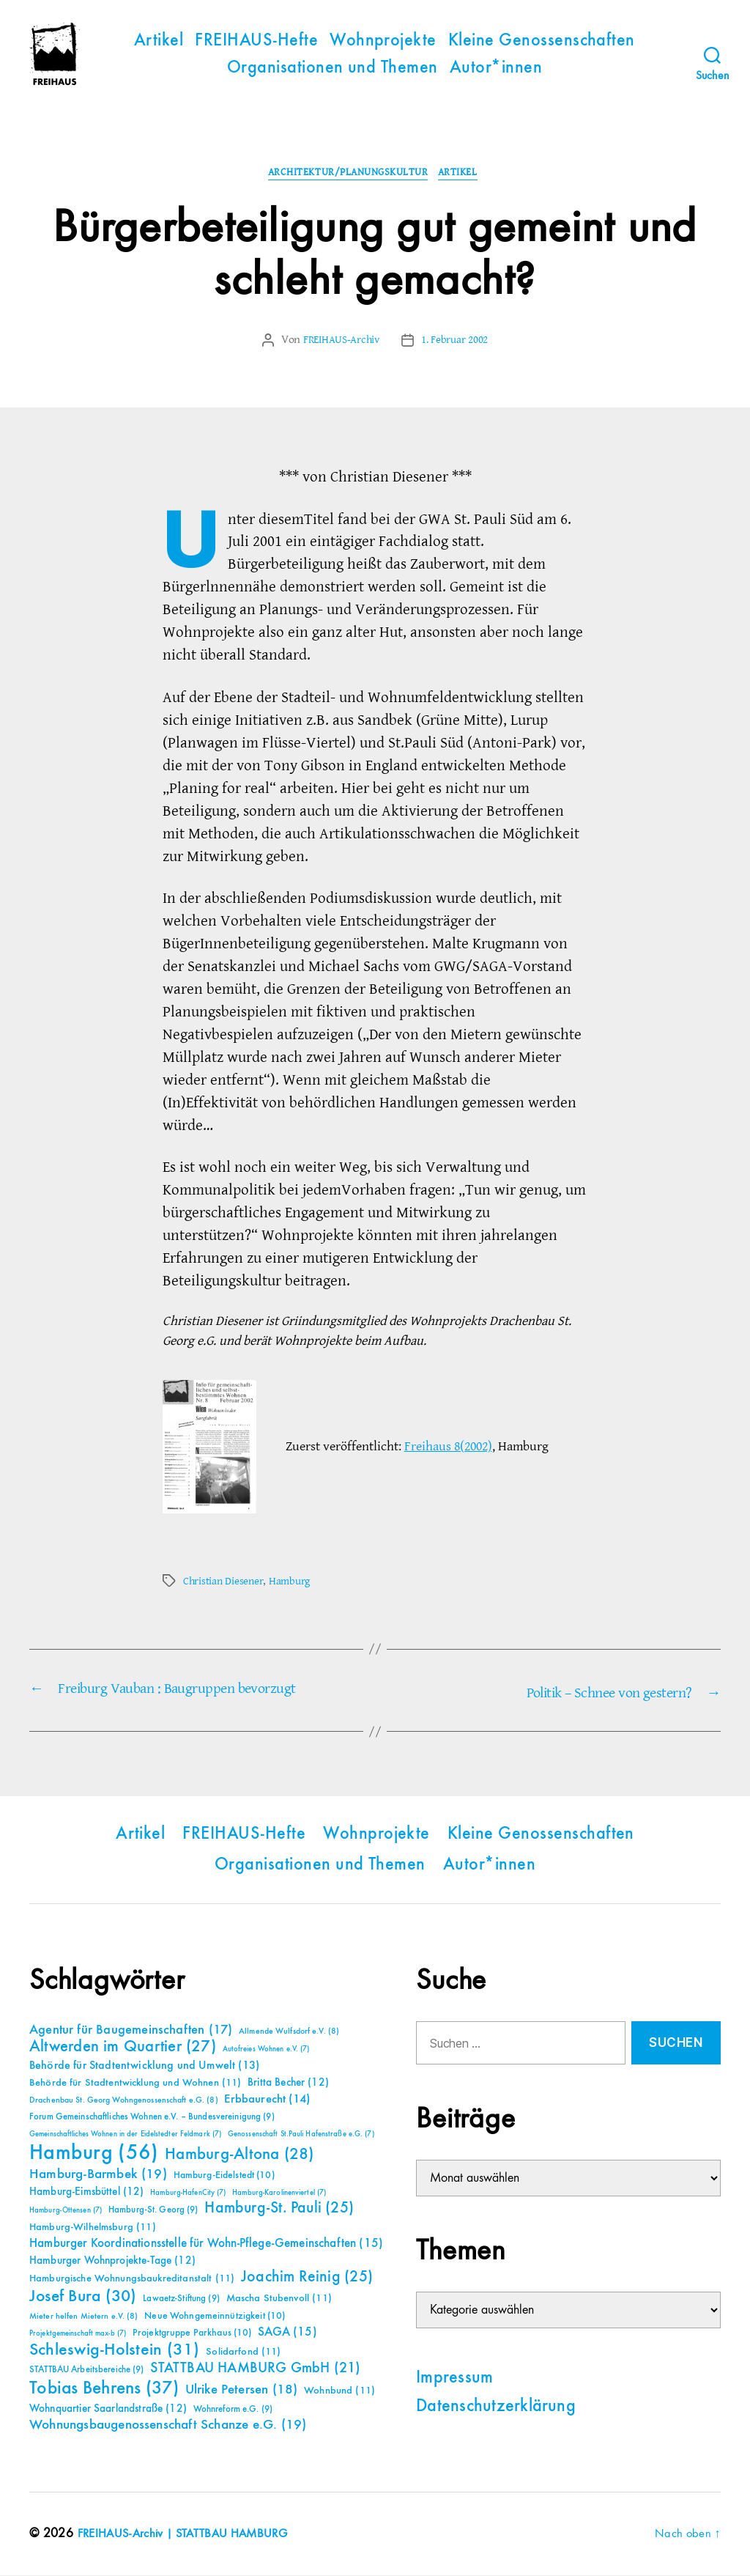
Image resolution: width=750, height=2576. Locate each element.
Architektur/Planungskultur (347, 175)
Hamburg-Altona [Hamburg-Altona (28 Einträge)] (239, 2155)
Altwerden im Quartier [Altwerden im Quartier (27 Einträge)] (122, 2048)
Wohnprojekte (383, 41)
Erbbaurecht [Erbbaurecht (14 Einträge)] (267, 2100)
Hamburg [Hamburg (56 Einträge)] (94, 2154)
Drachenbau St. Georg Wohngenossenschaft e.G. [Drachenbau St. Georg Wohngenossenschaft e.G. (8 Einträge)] (123, 2101)
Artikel (158, 41)
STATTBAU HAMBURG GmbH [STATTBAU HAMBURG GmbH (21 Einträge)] (255, 2369)
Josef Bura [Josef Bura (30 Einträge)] (83, 2297)
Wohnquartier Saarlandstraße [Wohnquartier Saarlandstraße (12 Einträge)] (108, 2409)
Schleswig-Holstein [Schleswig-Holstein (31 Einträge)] (114, 2350)
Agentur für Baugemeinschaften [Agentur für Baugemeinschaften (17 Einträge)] (130, 2030)
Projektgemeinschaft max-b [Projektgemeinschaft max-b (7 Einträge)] (77, 2334)
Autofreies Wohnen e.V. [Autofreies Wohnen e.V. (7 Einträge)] (266, 2049)
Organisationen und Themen (332, 68)
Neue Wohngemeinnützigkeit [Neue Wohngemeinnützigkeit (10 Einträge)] (214, 2316)
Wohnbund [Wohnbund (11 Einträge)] (339, 2391)
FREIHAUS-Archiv (338, 342)
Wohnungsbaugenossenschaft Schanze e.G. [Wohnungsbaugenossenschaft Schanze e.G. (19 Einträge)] (167, 2425)
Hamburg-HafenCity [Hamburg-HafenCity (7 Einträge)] (188, 2193)
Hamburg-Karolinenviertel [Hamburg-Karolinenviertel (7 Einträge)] (279, 2193)
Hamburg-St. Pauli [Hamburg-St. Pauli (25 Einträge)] (279, 2209)
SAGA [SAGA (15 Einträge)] (287, 2333)
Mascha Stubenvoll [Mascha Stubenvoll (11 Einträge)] (279, 2299)
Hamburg (293, 1583)
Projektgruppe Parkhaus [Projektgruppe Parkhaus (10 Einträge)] (192, 2333)
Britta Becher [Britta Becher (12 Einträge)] (288, 2083)
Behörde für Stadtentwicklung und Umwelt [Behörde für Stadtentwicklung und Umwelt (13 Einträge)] (144, 2067)
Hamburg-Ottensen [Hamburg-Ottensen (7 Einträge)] (65, 2211)
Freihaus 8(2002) (448, 1448)
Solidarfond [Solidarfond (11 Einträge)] (243, 2352)
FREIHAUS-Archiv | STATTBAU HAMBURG (190, 2534)
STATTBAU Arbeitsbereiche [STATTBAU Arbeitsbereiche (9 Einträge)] (86, 2370)
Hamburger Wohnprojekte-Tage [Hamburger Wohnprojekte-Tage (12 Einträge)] (112, 2261)
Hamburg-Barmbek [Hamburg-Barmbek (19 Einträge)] (98, 2175)
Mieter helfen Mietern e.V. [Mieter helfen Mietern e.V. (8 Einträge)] (83, 2317)
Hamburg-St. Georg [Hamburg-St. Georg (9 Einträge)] (153, 2210)
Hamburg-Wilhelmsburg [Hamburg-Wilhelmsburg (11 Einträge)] (92, 2228)
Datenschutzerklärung (496, 2407)
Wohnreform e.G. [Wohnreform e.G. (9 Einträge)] (232, 2410)
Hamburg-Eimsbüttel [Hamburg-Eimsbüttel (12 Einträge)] (86, 2192)
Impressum (454, 2378)
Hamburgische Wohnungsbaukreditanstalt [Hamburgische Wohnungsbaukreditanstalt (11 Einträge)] (131, 2279)
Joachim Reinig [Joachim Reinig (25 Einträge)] (307, 2278)
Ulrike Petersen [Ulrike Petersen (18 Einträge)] (241, 2390)
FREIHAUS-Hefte (256, 41)
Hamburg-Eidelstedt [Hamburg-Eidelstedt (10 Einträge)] (224, 2176)
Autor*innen (496, 68)
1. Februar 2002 (458, 342)
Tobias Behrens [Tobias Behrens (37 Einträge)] (104, 2389)
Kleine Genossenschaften (541, 41)
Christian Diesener (225, 1583)
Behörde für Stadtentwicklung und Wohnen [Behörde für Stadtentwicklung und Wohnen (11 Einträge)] (135, 2083)
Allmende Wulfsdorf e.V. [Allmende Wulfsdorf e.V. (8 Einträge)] (289, 2032)
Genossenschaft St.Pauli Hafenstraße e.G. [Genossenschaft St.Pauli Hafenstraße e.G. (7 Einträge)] (301, 2134)
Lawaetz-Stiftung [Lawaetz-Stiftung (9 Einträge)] (181, 2299)
